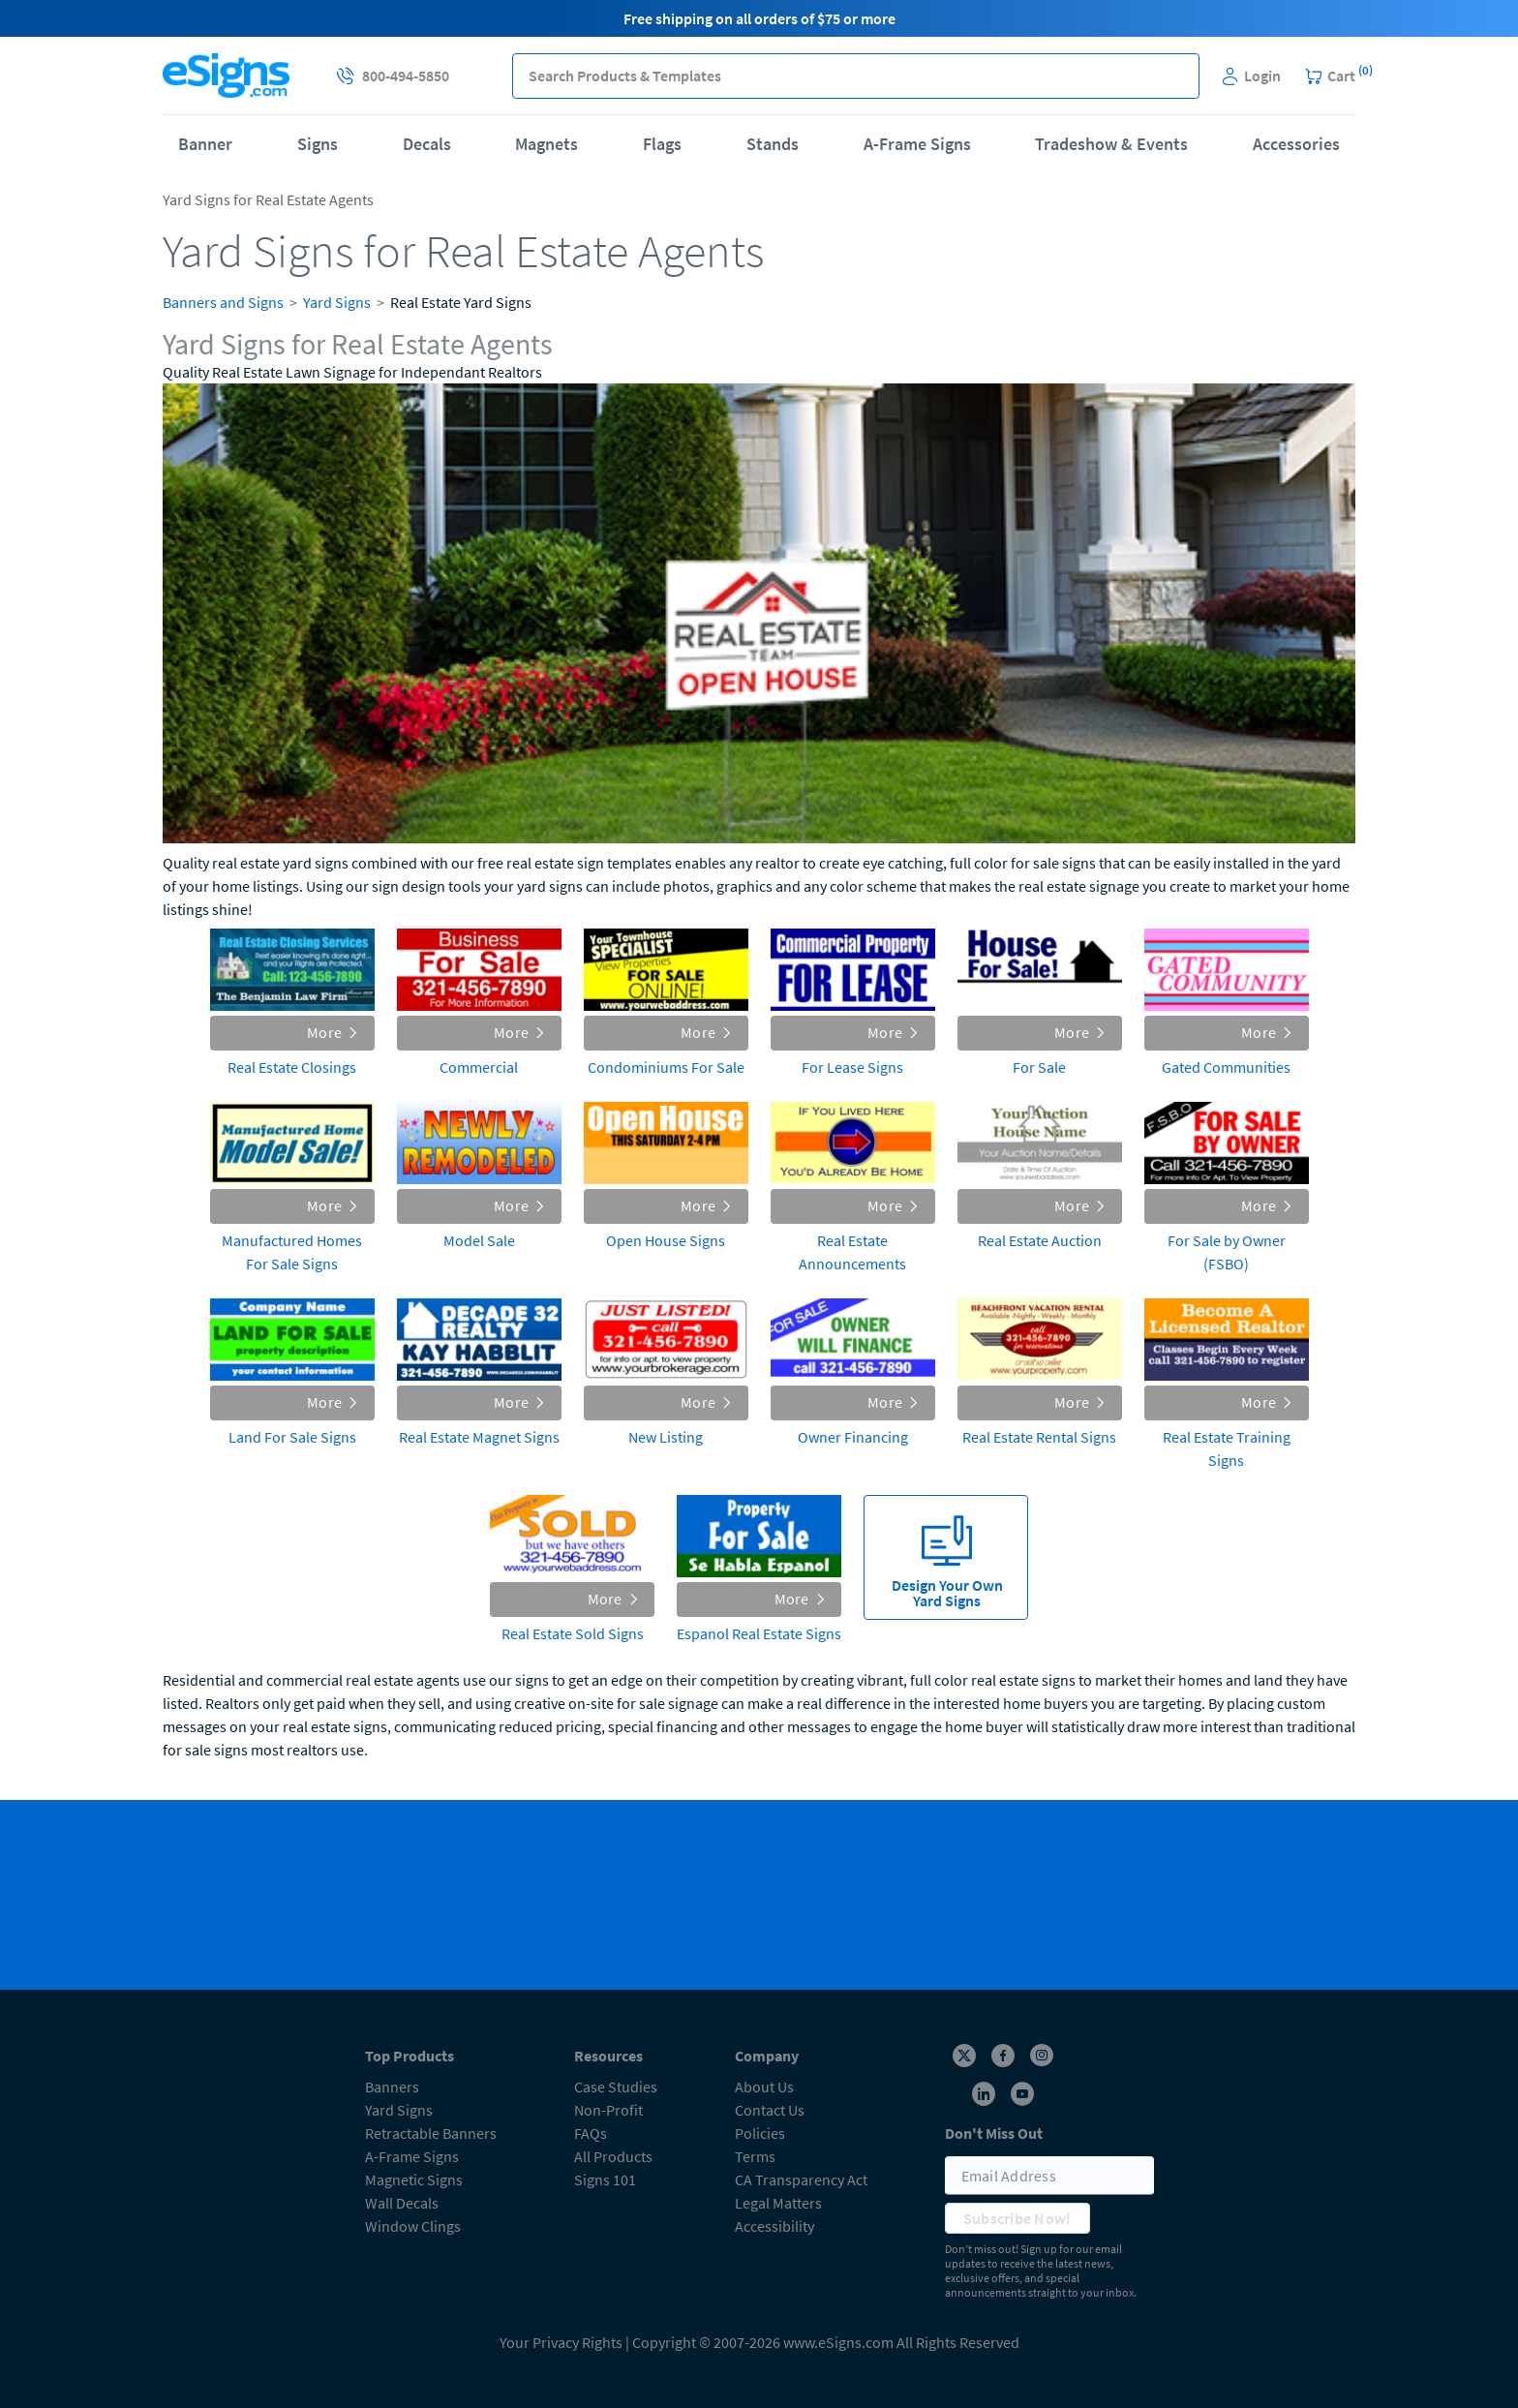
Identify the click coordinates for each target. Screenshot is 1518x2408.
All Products (613, 2156)
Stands (772, 144)
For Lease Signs (852, 1067)
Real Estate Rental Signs (1039, 1437)
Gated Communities (1226, 1067)
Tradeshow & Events (1111, 144)
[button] (1177, 76)
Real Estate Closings (292, 1067)
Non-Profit (608, 2109)
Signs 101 (605, 2179)
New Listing (665, 1437)
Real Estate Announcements (852, 1252)
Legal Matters (778, 2202)
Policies (760, 2133)
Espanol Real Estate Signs (759, 1633)
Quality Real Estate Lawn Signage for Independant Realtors (352, 371)
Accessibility (774, 2226)
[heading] (759, 344)
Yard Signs (337, 302)
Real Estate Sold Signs (572, 1633)
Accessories (1296, 144)
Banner (205, 144)
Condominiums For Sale (666, 1067)
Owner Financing (853, 1437)
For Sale (1039, 1067)
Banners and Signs (223, 302)
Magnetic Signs (414, 2179)
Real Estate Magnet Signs (479, 1437)
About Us (764, 2086)
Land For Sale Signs (292, 1437)
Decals (427, 144)
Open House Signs (665, 1240)
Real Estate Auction (1040, 1240)
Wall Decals (402, 2202)
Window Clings (413, 2226)
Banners (392, 2086)
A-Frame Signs (917, 144)
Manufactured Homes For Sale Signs (292, 1252)
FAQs (590, 2133)
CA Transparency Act (801, 2179)
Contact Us (770, 2109)
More (333, 1032)
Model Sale (479, 1240)
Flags (662, 144)
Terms (755, 2156)
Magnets (546, 144)
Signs (317, 144)
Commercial (479, 1067)
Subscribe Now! (1017, 2218)
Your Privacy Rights (561, 2342)
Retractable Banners (431, 2133)
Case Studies (615, 2086)
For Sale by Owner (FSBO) (1227, 1252)
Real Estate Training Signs (1226, 1448)
